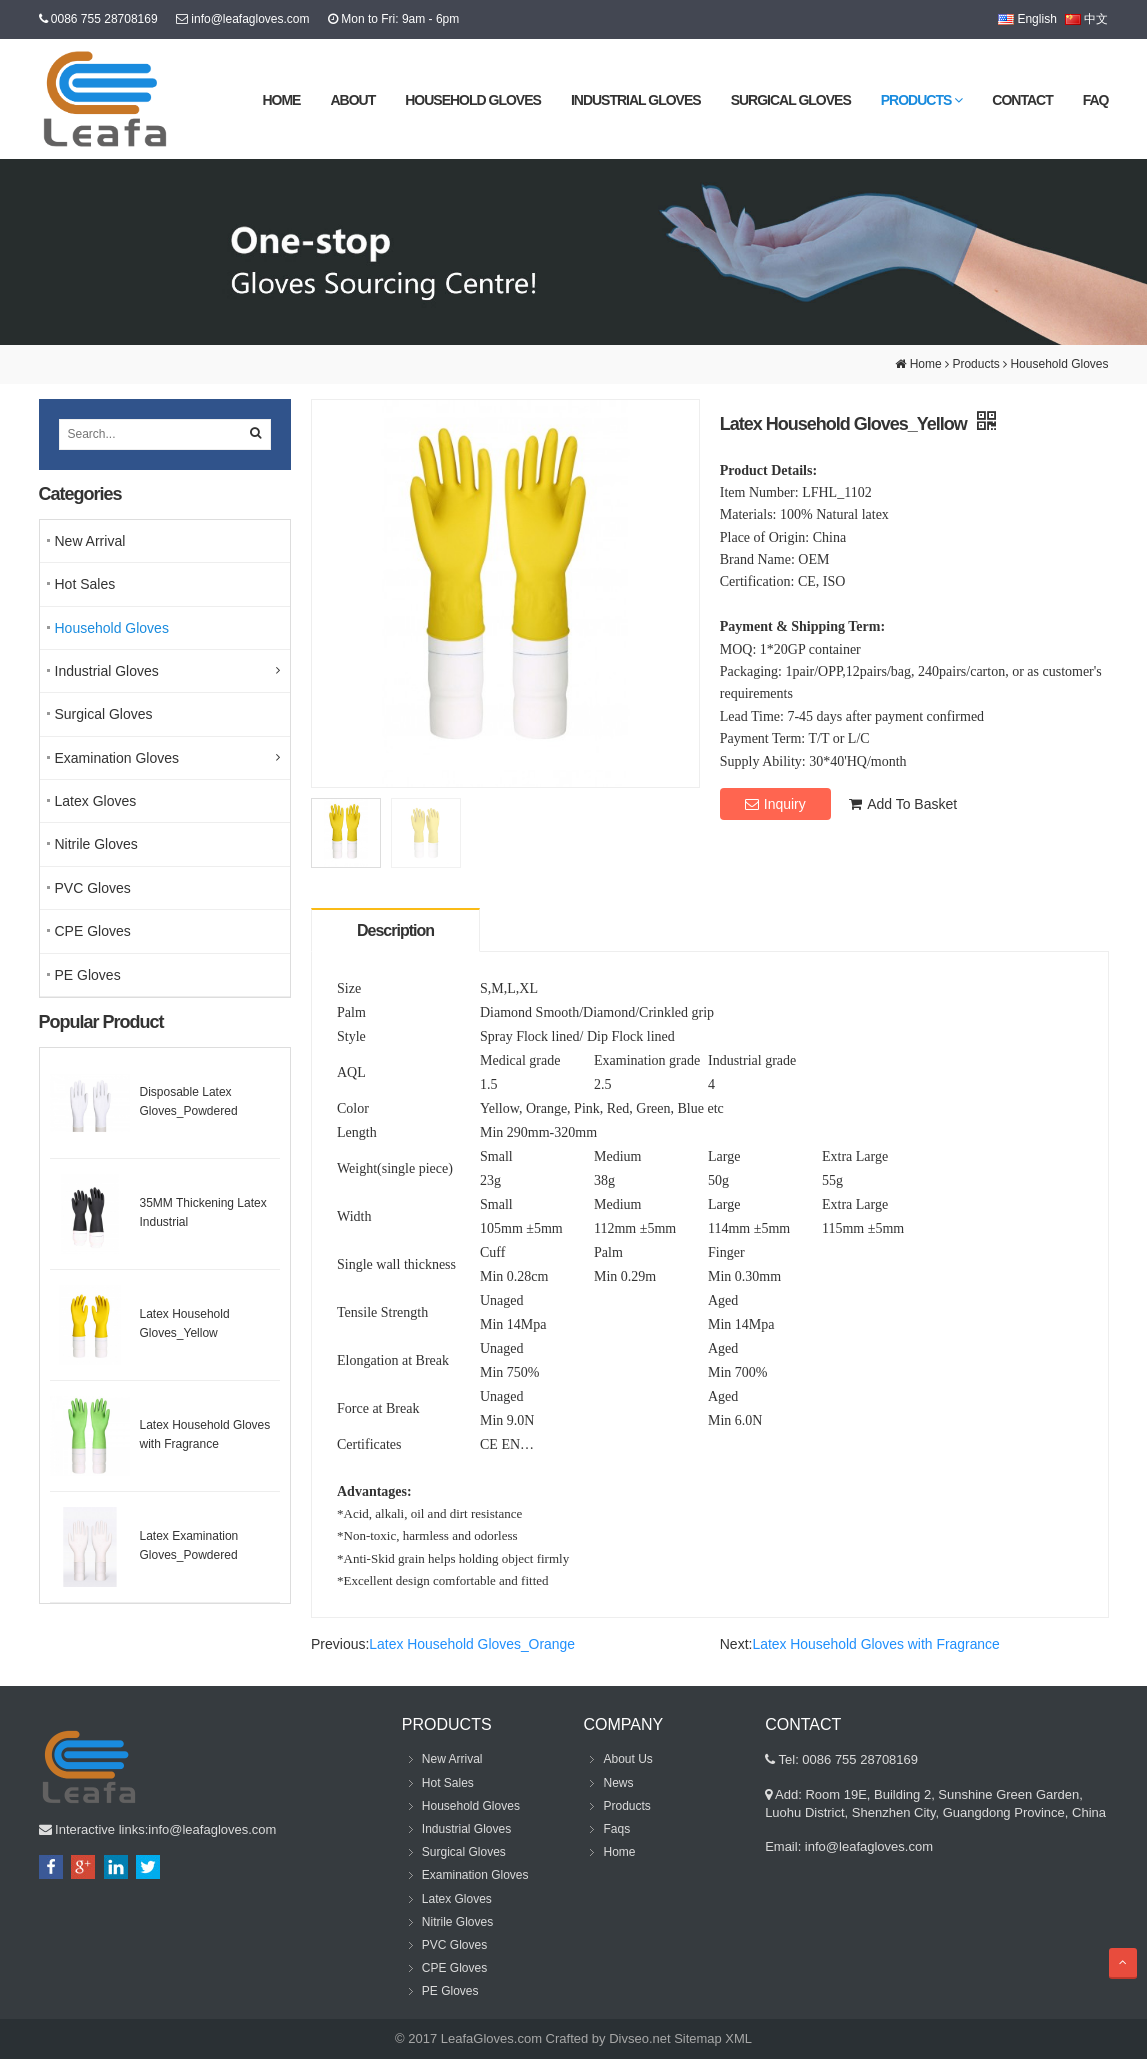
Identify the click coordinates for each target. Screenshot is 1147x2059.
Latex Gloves (96, 801)
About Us (627, 1759)
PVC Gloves (93, 888)
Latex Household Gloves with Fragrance (876, 1644)
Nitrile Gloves (96, 844)
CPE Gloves (93, 931)
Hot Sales (85, 584)
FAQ (1096, 100)
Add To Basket (903, 804)
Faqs (616, 1829)
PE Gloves (88, 975)
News (618, 1783)
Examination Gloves (117, 758)
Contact (1022, 100)
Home (281, 100)
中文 (1086, 19)
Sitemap (698, 2038)
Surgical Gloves (791, 100)
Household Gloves (473, 100)
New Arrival (90, 541)
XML (738, 2038)
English (1027, 19)
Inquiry (775, 804)
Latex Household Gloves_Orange (472, 1644)
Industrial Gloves (636, 100)
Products (922, 100)
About (352, 100)
